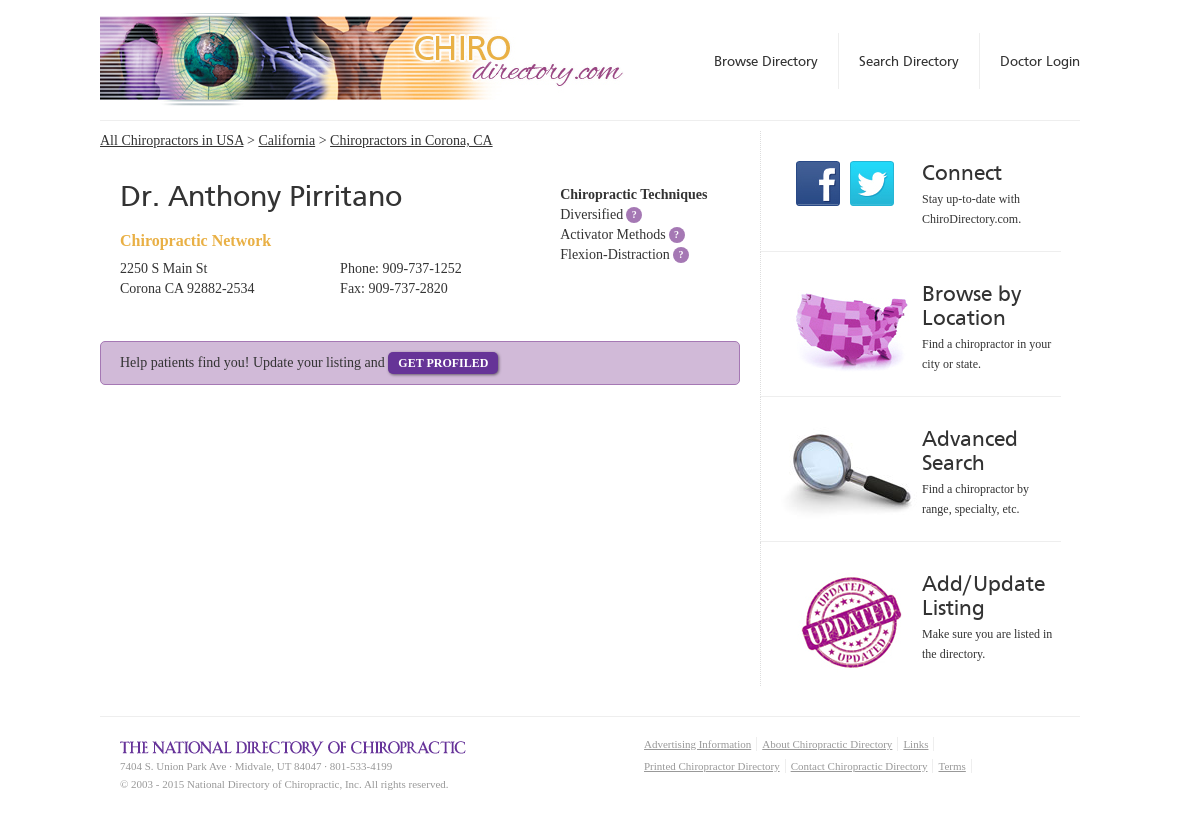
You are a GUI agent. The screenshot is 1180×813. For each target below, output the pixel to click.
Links (915, 744)
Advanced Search (970, 450)
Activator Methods (612, 234)
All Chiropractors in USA (172, 140)
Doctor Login (1040, 61)
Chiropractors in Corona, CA (411, 140)
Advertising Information (697, 744)
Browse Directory (766, 61)
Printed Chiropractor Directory (712, 766)
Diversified (591, 214)
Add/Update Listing (983, 595)
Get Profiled (443, 363)
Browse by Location (971, 305)
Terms (951, 766)
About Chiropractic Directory (827, 744)
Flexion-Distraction (615, 254)
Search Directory (909, 61)
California (286, 140)
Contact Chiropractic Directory (859, 766)
